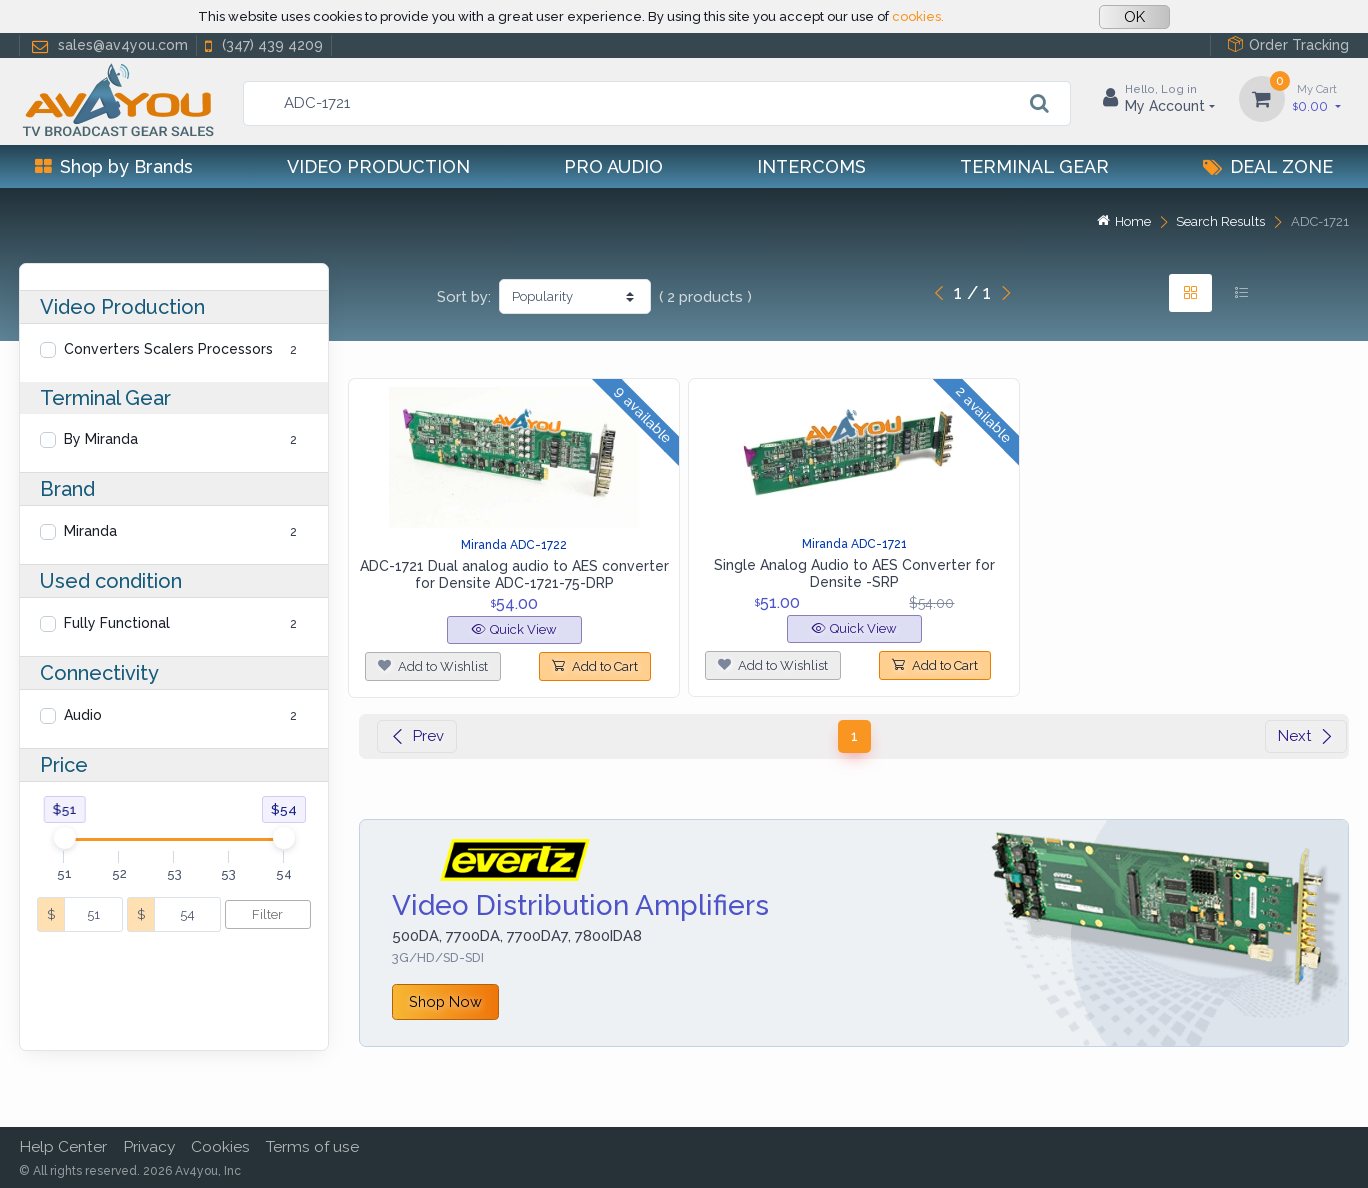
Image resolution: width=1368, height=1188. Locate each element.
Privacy (149, 1146)
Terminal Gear (1034, 166)
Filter (267, 914)
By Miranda (101, 439)
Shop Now (445, 1001)
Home (1124, 221)
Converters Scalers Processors (168, 349)
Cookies (220, 1146)
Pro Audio (613, 166)
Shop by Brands (114, 166)
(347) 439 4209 (262, 45)
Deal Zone (1268, 166)
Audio (83, 715)
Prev (417, 736)
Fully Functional (117, 623)
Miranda (90, 531)
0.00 (1317, 97)
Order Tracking (1288, 44)
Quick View (514, 629)
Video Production (378, 166)
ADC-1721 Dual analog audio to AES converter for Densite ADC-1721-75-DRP (514, 574)
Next (1306, 736)
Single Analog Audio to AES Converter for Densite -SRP (854, 573)
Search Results (1220, 221)
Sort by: (464, 297)
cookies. (918, 16)
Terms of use (312, 1146)
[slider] (64, 838)
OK (1134, 17)
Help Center (63, 1146)
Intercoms (811, 166)
